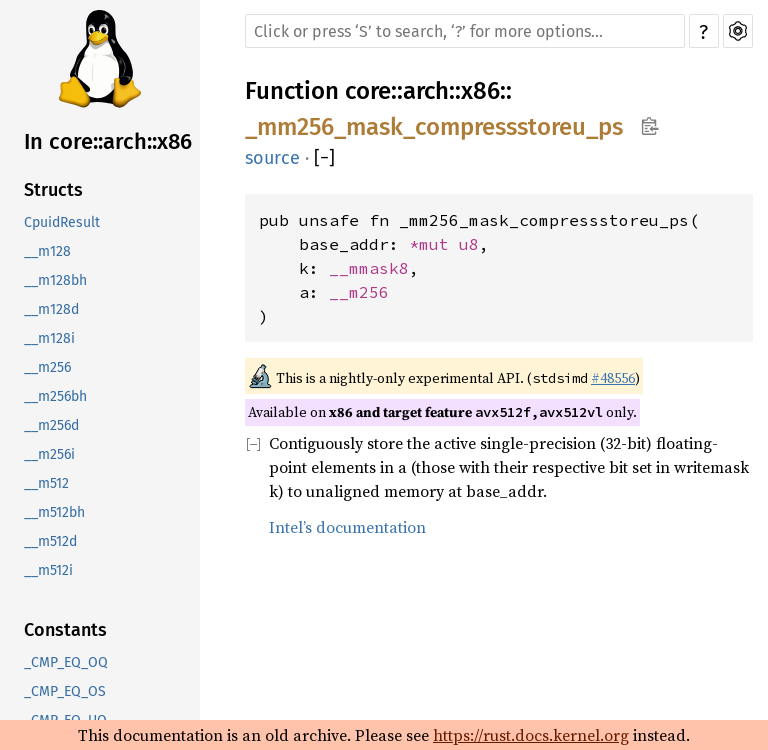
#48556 (613, 378)
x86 (480, 91)
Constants (65, 630)
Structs (53, 190)
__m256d (51, 425)
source (272, 158)
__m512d (50, 541)
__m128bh (55, 280)
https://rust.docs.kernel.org (531, 735)
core (368, 91)
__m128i (49, 338)
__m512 (46, 483)
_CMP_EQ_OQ (66, 662)
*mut (434, 244)
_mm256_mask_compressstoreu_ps (434, 127)
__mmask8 (369, 268)
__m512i (48, 570)
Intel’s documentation (347, 527)
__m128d (51, 309)
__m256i (49, 454)
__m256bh (55, 396)
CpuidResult (62, 222)
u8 (469, 244)
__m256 (47, 367)
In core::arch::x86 (108, 141)
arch (426, 91)
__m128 (47, 251)
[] (324, 158)
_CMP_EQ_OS (65, 691)
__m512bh (54, 512)
